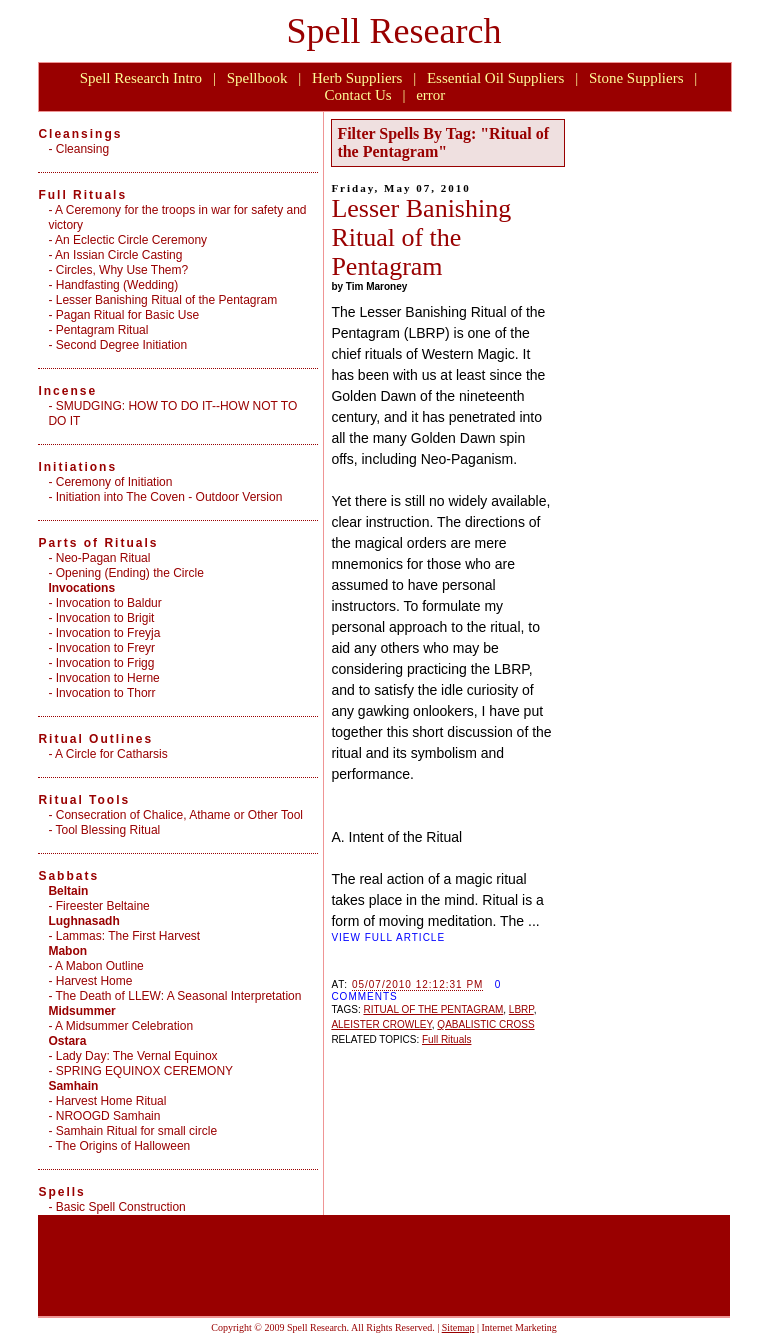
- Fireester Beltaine (98, 906)
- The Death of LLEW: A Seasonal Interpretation (174, 996)
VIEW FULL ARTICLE (388, 937)
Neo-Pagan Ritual (103, 558)
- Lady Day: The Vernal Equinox (132, 1056)
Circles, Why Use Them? (122, 270)
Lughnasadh (83, 921)
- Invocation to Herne (103, 678)
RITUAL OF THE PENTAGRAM (433, 1009)
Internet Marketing (518, 1327)
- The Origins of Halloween (119, 1146)
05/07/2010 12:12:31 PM (418, 984)
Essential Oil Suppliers (496, 78)
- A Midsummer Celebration (120, 1026)
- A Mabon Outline (95, 966)
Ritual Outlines (95, 739)
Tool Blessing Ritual (108, 830)
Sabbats (68, 876)
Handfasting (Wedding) (117, 285)
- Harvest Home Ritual (107, 1101)
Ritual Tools (84, 800)
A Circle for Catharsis (111, 754)
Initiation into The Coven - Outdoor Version (169, 497)
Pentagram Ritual (102, 330)
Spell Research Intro (141, 78)
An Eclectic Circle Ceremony (131, 240)
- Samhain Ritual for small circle (132, 1131)
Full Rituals (446, 1039)
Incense (67, 391)
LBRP (521, 1009)
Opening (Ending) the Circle (130, 573)
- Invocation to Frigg (101, 663)
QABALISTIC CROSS (485, 1024)
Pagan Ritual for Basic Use (127, 315)
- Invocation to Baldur (104, 603)
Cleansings (80, 134)
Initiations (77, 467)
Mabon (67, 951)
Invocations (81, 588)
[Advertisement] (645, 417)
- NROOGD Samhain (104, 1116)
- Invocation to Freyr (101, 648)
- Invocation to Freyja (104, 633)
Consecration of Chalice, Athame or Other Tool (179, 815)
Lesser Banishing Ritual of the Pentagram (421, 237)
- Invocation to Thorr (101, 693)
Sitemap (458, 1327)
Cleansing (82, 149)
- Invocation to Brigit (101, 618)
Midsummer (81, 1011)
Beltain (68, 891)
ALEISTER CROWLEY (381, 1024)
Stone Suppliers (636, 78)
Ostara (67, 1041)
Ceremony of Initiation (114, 482)
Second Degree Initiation (121, 345)
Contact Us (358, 95)
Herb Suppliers (357, 78)
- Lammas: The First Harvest (124, 936)
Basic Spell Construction (121, 1207)
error (430, 95)
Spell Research (394, 31)
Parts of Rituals (98, 543)
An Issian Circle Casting (118, 255)
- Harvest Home (90, 981)
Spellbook (257, 78)
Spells (61, 1192)
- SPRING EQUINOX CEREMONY (140, 1071)
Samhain (73, 1086)
